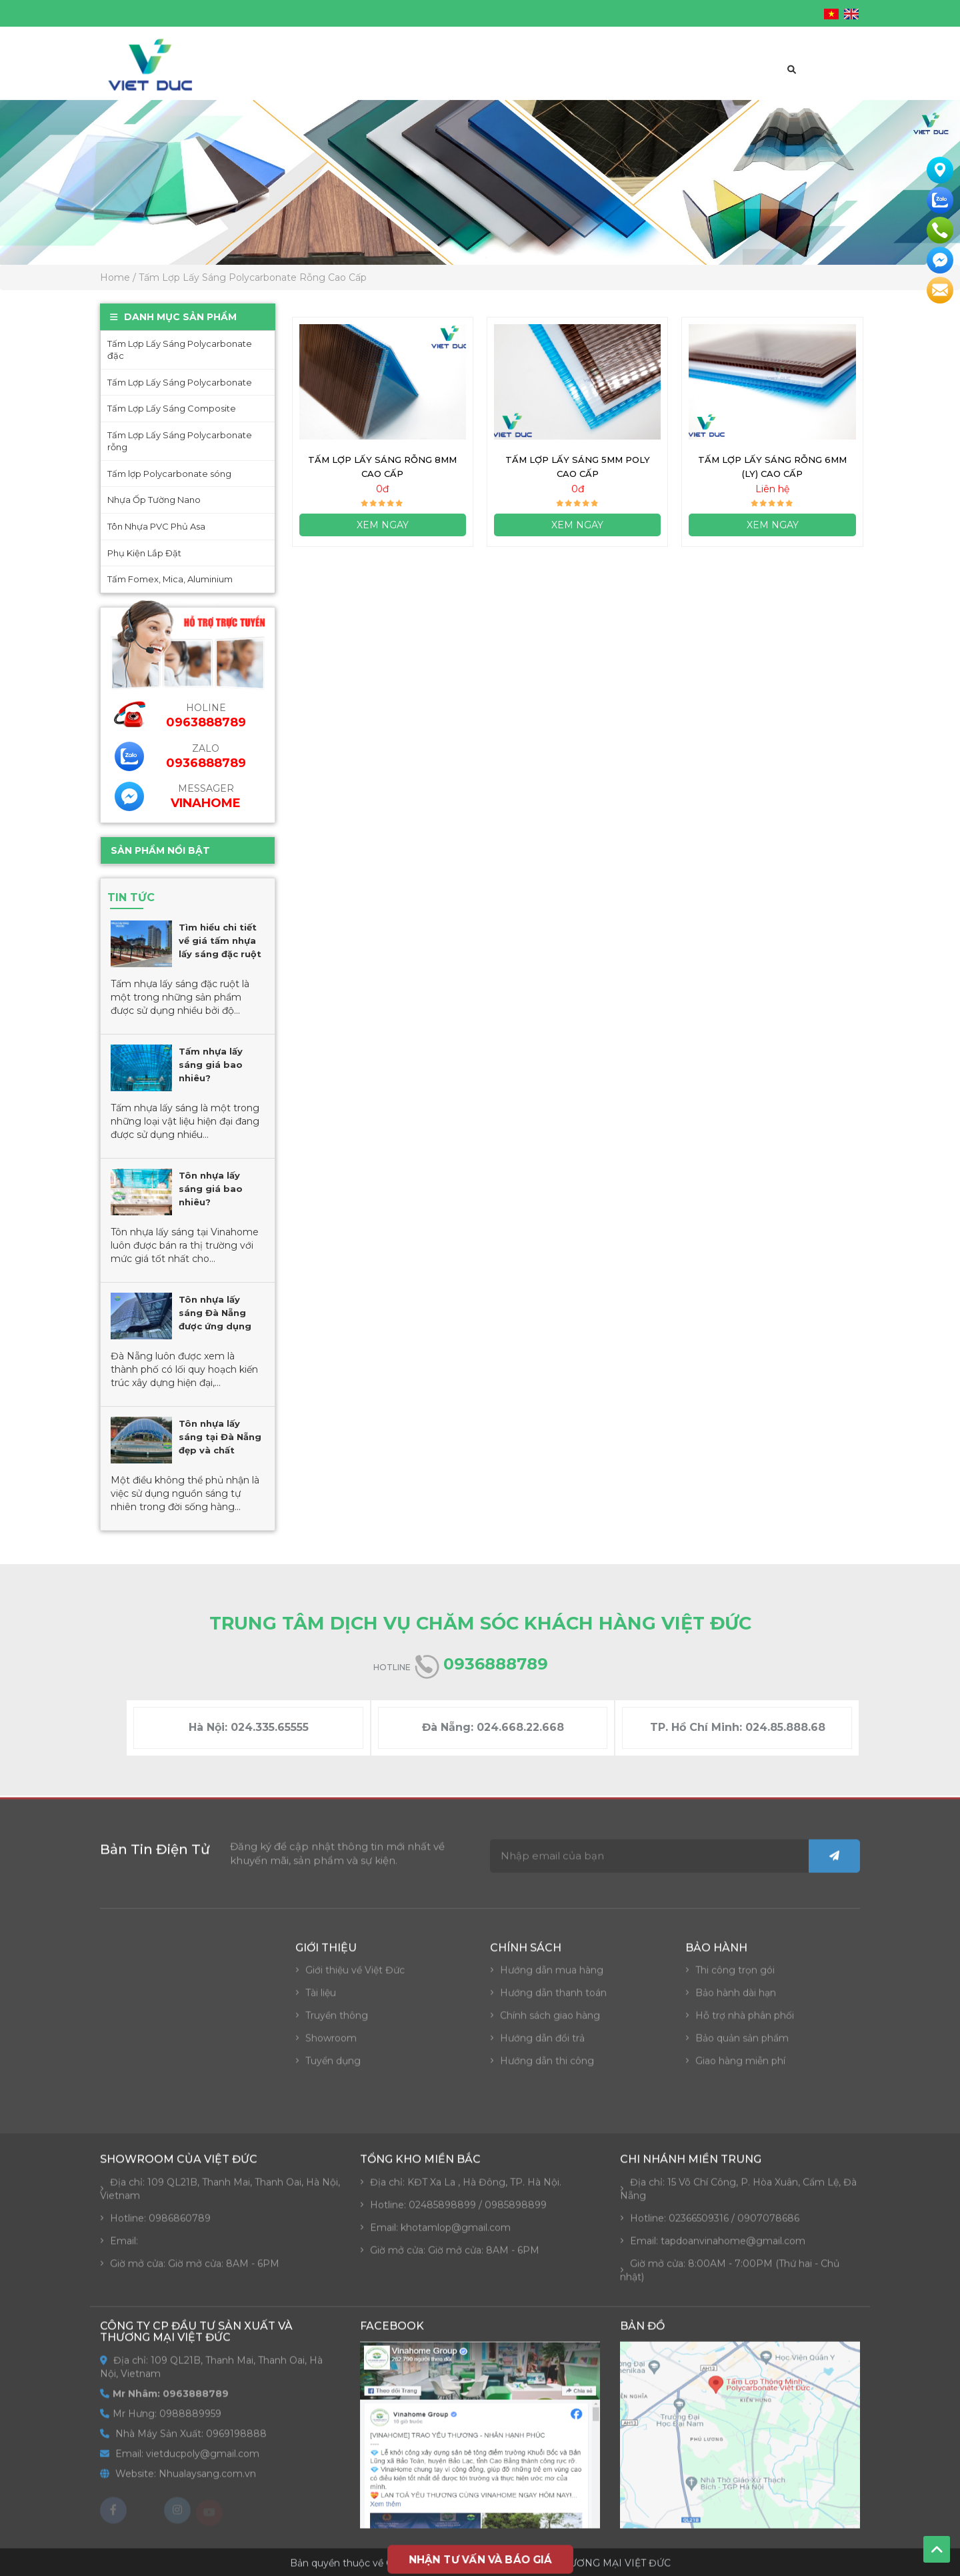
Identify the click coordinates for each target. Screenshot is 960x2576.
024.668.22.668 (520, 1727)
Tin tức (686, 78)
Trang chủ (268, 78)
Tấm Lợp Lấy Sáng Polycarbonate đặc (179, 350)
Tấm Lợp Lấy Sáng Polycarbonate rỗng (179, 441)
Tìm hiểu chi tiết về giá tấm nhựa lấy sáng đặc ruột (219, 940)
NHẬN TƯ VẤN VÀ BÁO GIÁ (480, 2559)
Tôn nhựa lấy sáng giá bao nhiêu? (210, 1188)
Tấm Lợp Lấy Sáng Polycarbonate (179, 382)
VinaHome (205, 803)
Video (576, 78)
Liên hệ (747, 78)
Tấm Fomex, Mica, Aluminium (169, 579)
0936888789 (205, 763)
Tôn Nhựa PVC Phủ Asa (156, 526)
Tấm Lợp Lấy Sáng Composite (171, 408)
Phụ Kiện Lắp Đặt (144, 553)
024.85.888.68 (785, 1727)
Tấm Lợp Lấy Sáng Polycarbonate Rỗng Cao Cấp (253, 277)
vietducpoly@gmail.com (555, 12)
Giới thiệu (345, 78)
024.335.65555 (270, 1727)
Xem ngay (383, 530)
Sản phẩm (418, 78)
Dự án (630, 78)
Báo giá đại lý (502, 78)
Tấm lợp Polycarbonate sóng (169, 473)
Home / (118, 277)
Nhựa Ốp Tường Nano (153, 499)
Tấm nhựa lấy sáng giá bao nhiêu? (210, 1064)
